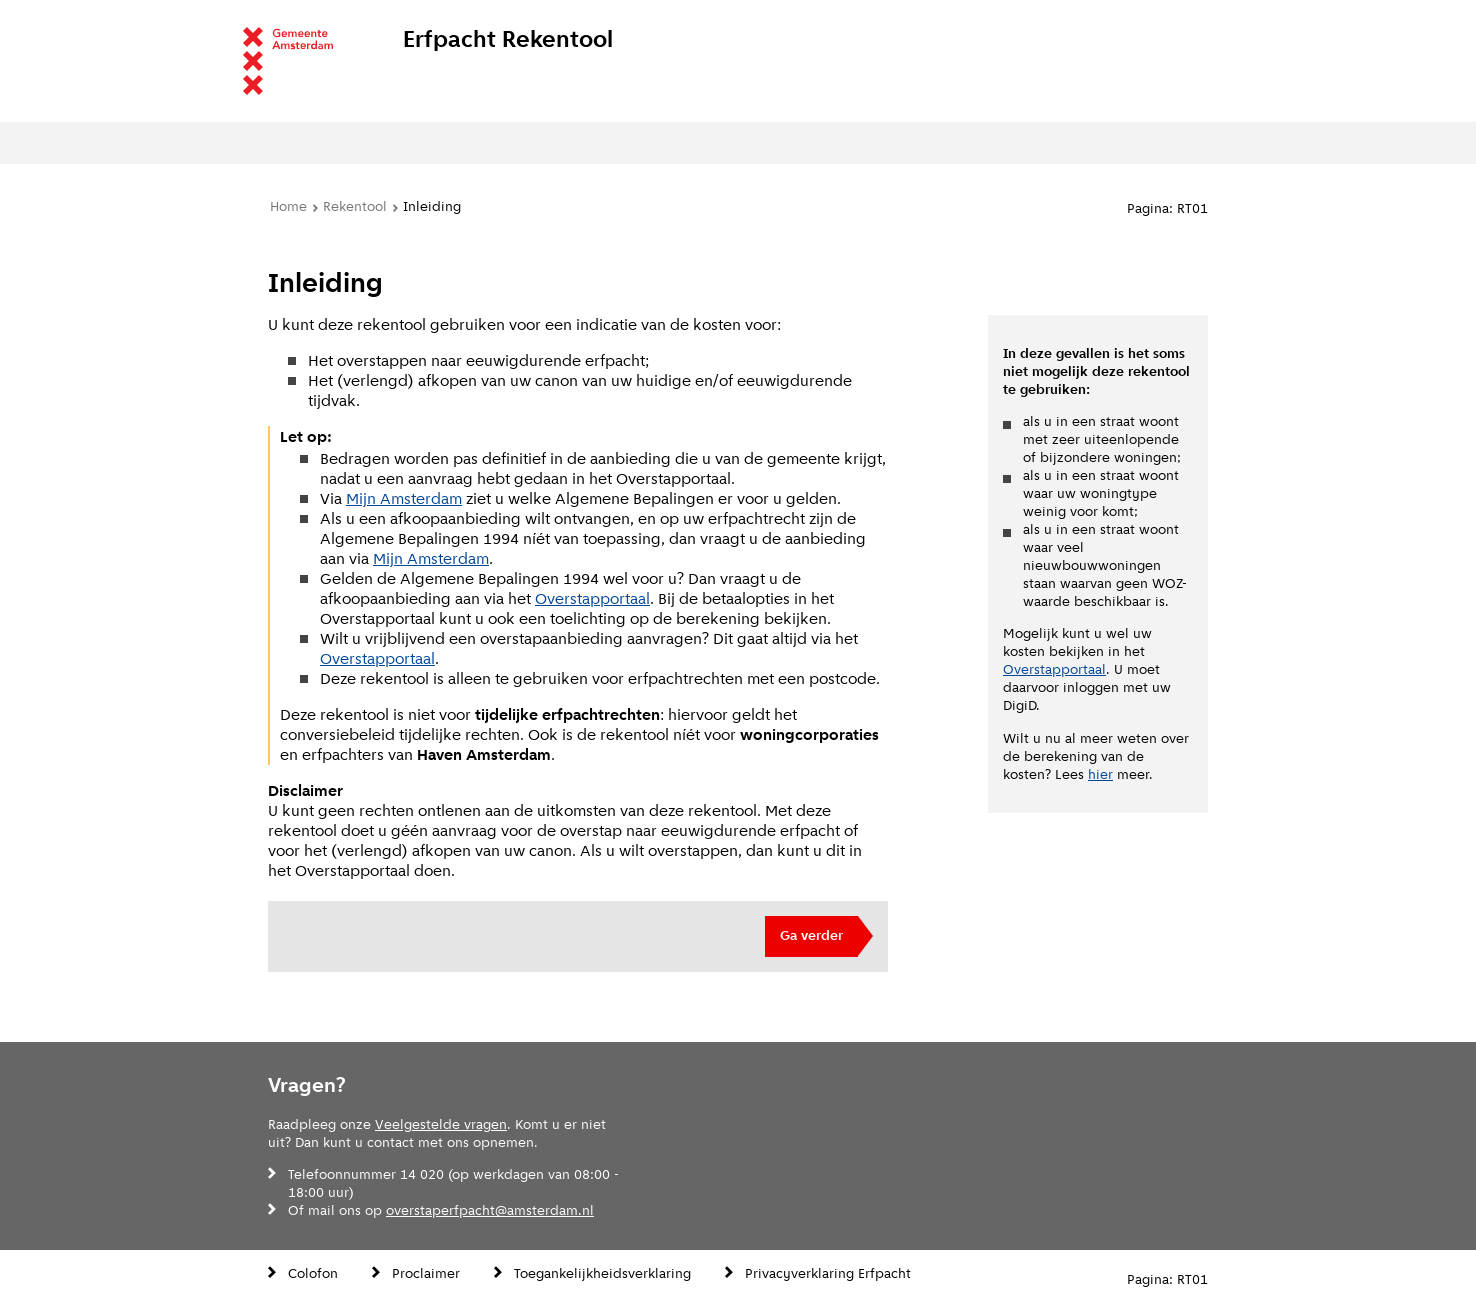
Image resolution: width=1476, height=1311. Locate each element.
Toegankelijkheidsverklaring (602, 1273)
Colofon (313, 1273)
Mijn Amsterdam (404, 498)
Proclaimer (426, 1273)
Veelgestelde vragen (441, 1124)
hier (1100, 774)
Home (288, 206)
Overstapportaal (592, 598)
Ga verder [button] (811, 935)
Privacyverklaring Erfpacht (828, 1273)
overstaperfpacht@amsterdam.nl (490, 1210)
